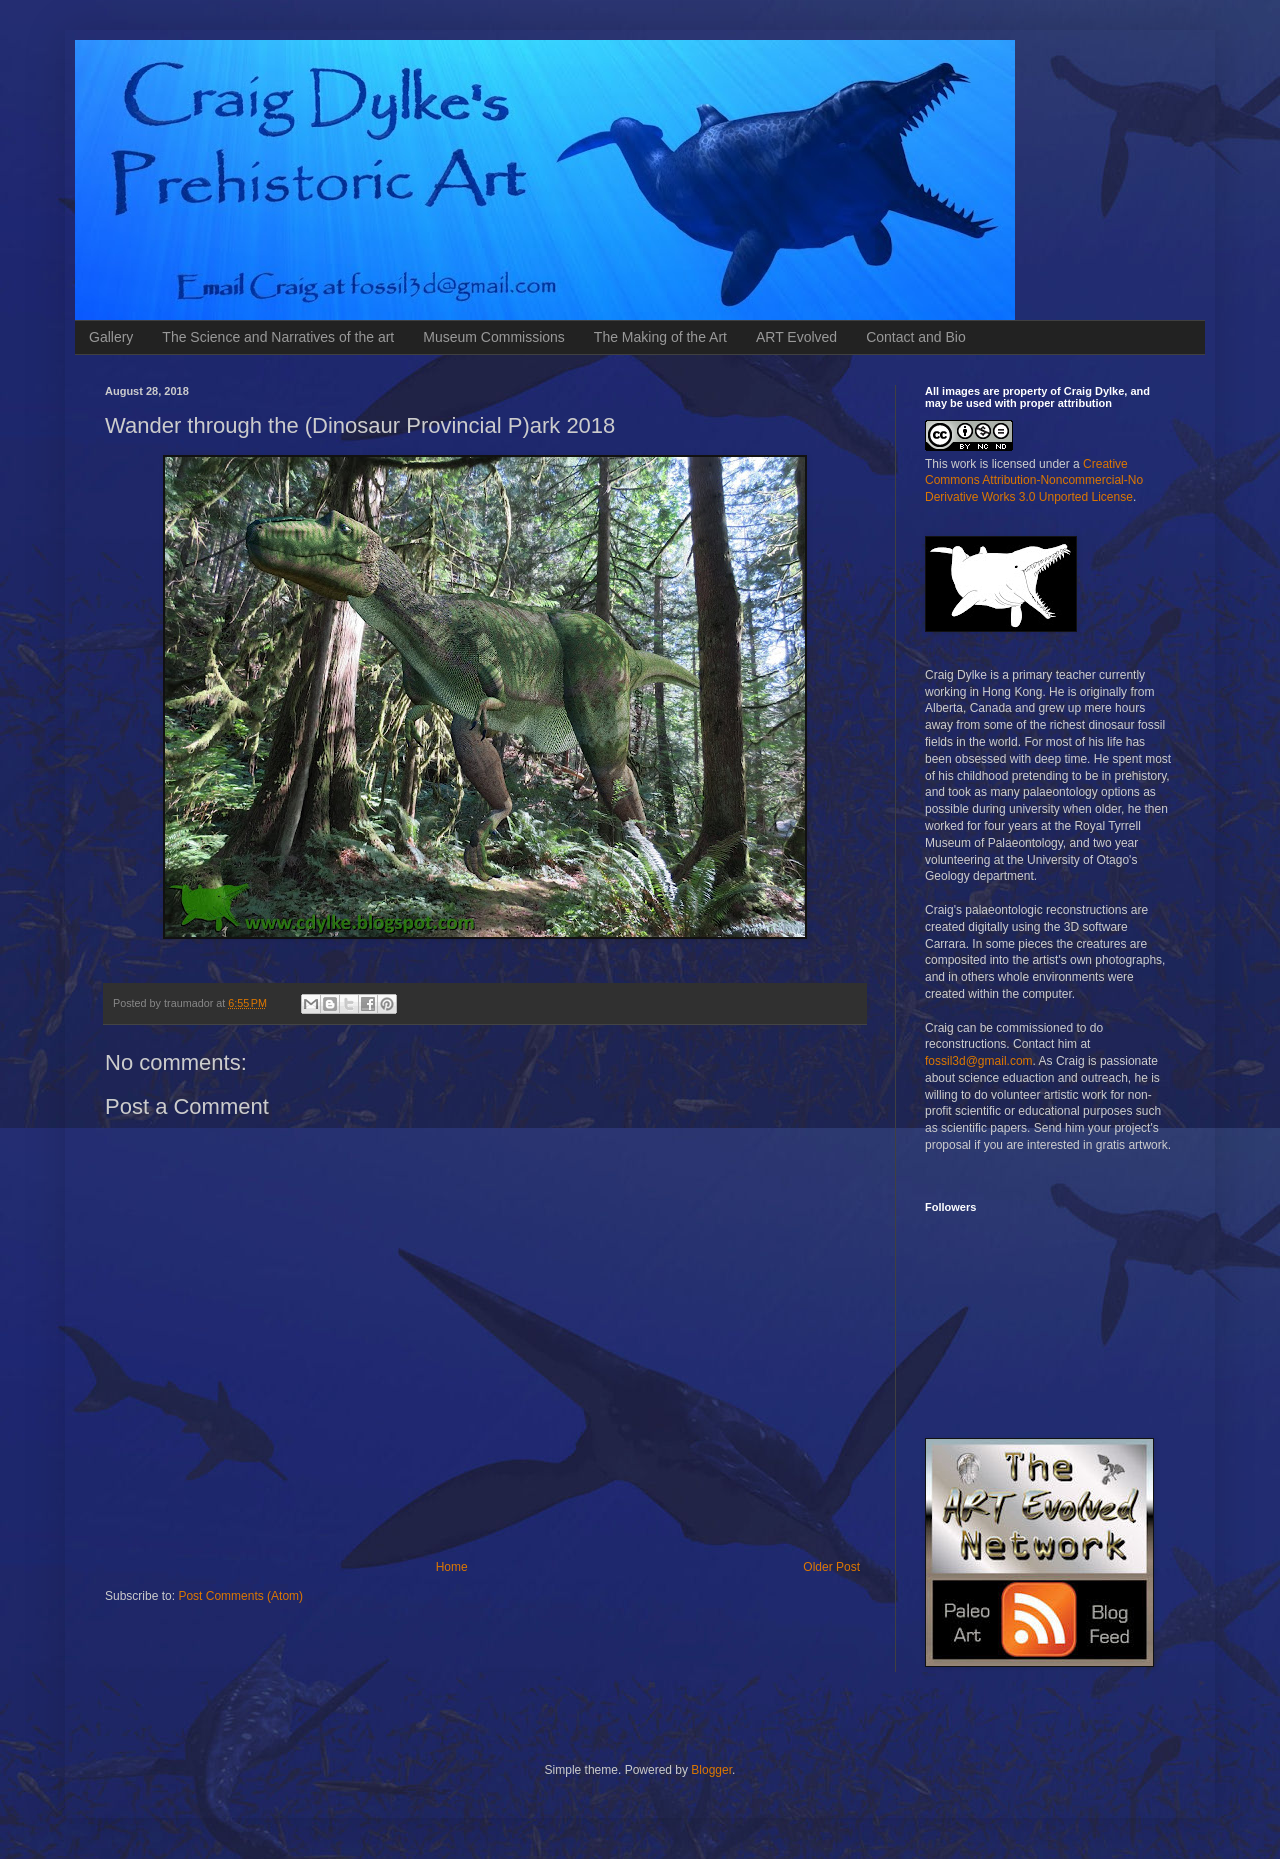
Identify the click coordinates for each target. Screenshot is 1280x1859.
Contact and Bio (916, 337)
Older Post (831, 1567)
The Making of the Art (660, 337)
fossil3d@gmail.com (979, 1061)
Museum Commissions (494, 337)
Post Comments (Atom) (240, 1596)
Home (452, 1567)
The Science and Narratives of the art (278, 337)
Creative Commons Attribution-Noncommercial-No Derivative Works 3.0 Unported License (1034, 481)
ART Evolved (796, 337)
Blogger (711, 1770)
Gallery (111, 337)
